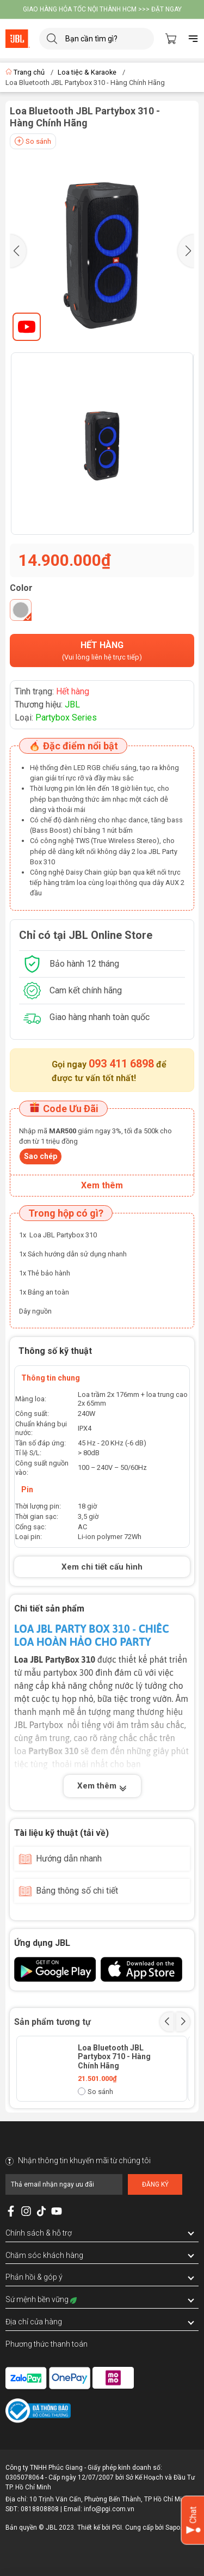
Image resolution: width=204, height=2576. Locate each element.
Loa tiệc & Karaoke (87, 72)
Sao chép (40, 1156)
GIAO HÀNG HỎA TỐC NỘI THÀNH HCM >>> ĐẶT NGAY (102, 9)
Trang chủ (25, 72)
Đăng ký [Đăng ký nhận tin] (155, 2184)
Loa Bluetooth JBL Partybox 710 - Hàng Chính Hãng (114, 2057)
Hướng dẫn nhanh (69, 1858)
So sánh (33, 141)
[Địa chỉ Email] (63, 2184)
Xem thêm (102, 1786)
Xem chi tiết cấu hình (102, 1567)
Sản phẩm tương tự (52, 2022)
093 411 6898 (121, 1063)
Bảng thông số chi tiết (77, 1890)
